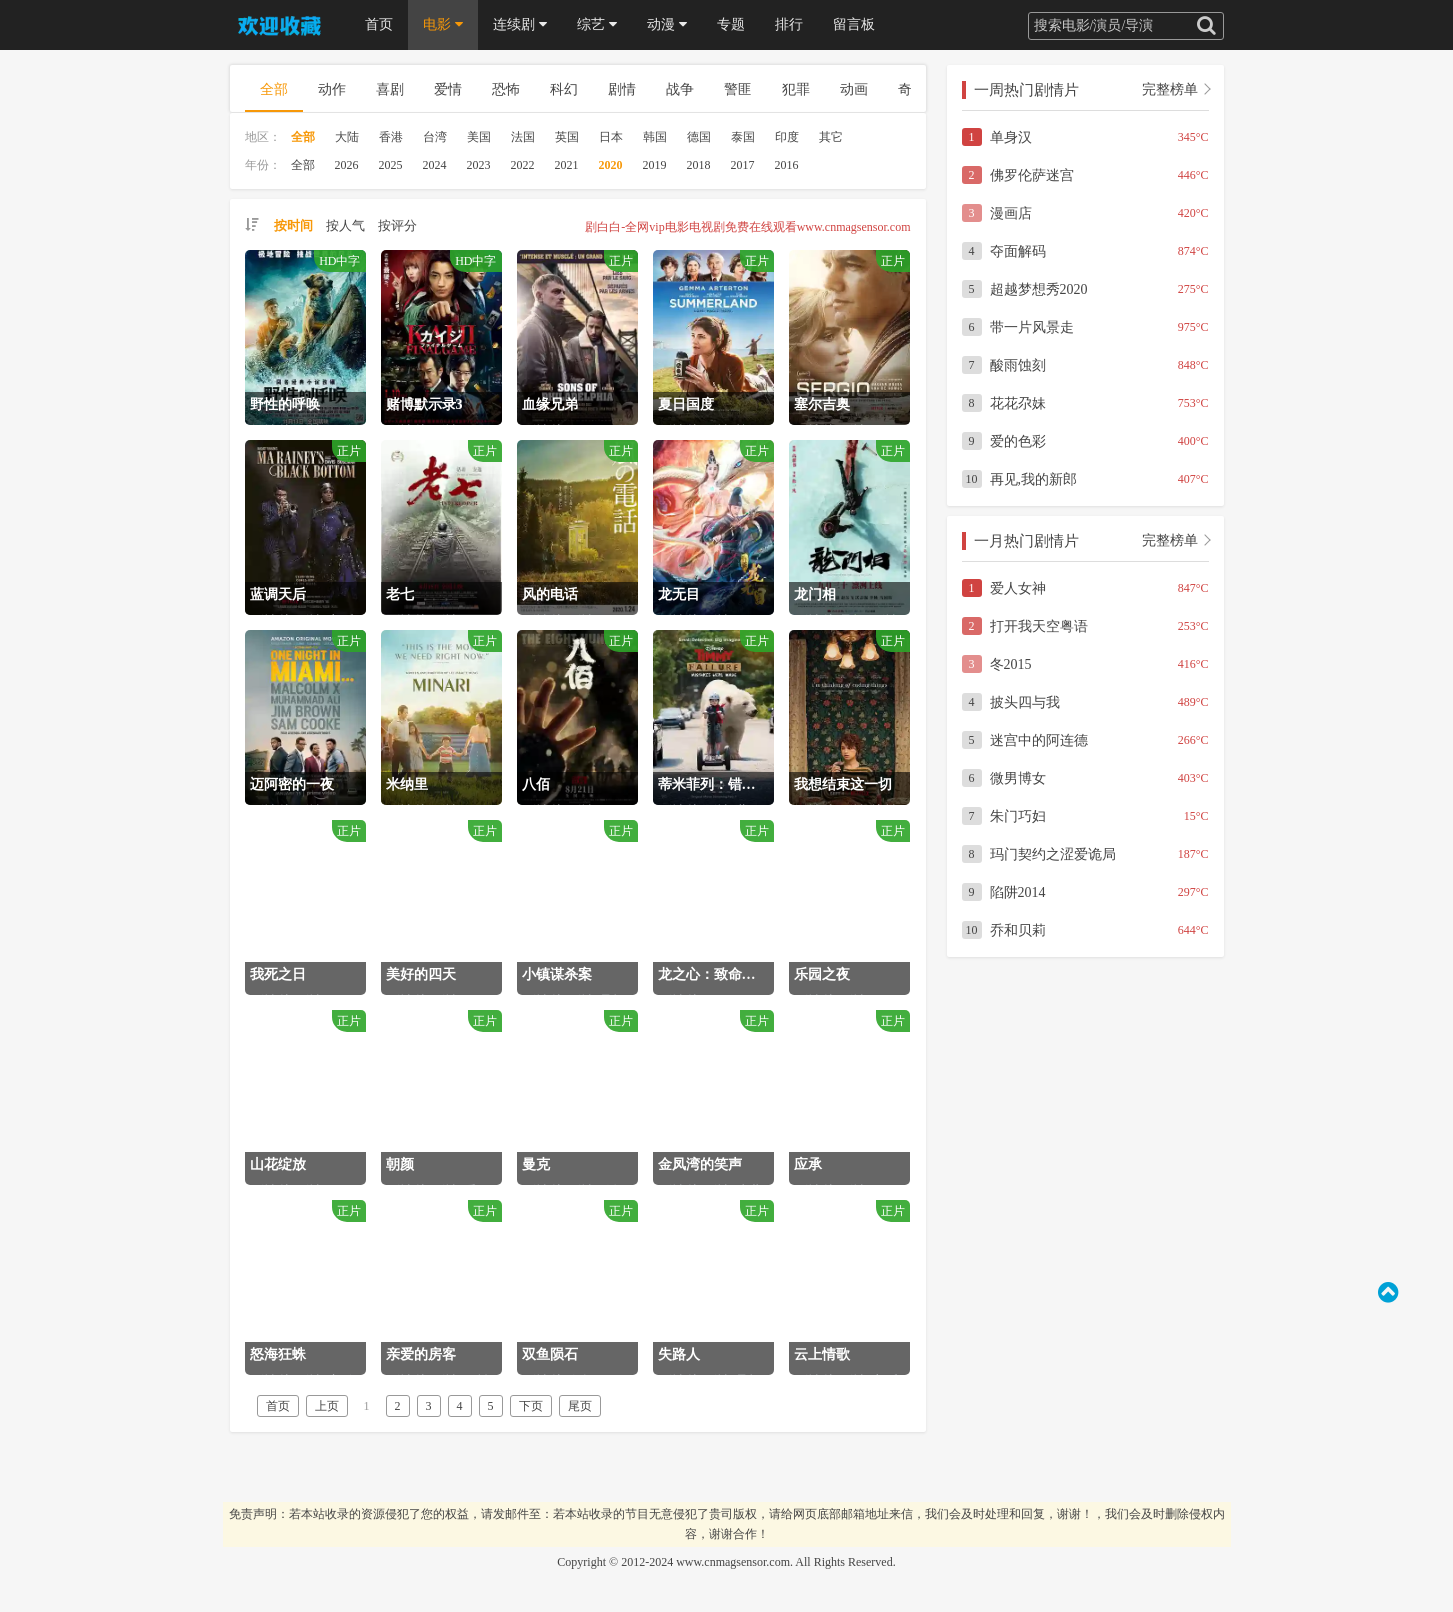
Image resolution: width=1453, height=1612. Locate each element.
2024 (435, 165)
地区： (263, 137)
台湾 (435, 137)
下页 (531, 1406)
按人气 (345, 225)
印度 (787, 137)
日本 (611, 137)
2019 (655, 165)
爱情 (448, 89)
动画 (854, 89)
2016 (787, 165)
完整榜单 (1170, 89)
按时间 (293, 225)
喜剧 (390, 89)
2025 (391, 165)
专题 (731, 24)
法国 (523, 137)
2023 (479, 165)
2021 (567, 165)
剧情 (622, 89)
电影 (443, 24)
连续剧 (520, 24)
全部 (274, 89)
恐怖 (506, 89)
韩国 (655, 137)
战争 (680, 89)
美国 (479, 137)
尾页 (580, 1406)
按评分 (397, 225)
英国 (567, 137)
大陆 (347, 137)
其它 (831, 137)
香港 (391, 137)
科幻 (564, 89)
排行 (789, 24)
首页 (379, 24)
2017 (743, 165)
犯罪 (796, 89)
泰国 (743, 137)
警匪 (738, 89)
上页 (327, 1406)
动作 (332, 89)
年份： (263, 165)
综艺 (597, 24)
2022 (523, 165)
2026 (347, 165)
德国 (699, 137)
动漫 (667, 24)
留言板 (854, 24)
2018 (699, 165)
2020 (611, 165)
